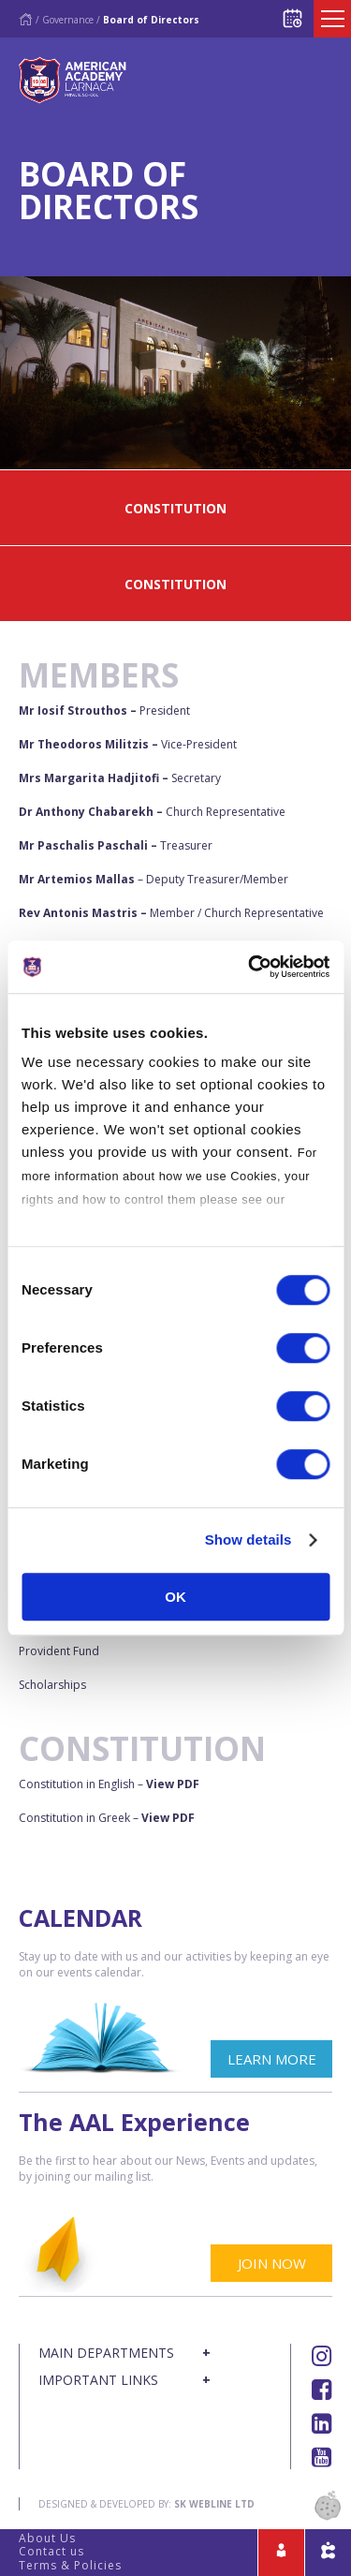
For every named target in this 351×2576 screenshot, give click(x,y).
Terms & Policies (70, 2565)
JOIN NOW (272, 2263)
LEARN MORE (271, 2059)
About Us (47, 2538)
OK (175, 1597)
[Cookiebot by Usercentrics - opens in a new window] (249, 967)
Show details (248, 1539)
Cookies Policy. (69, 1223)
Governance (68, 19)
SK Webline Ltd (214, 2503)
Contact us (51, 2551)
